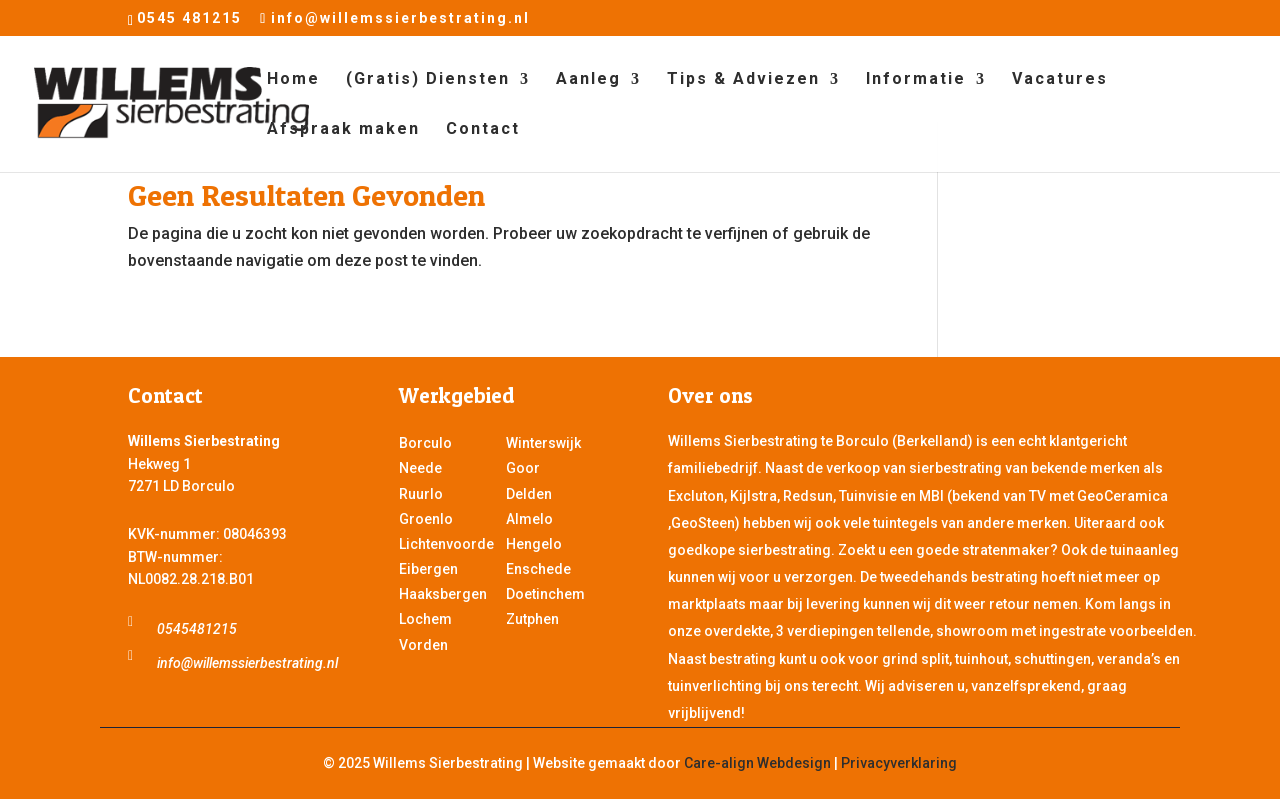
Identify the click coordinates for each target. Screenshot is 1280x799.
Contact (483, 130)
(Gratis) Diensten (428, 80)
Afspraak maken (343, 130)
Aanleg (588, 80)
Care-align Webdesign (757, 763)
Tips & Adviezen (743, 80)
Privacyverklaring (899, 763)
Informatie (916, 80)
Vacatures (1060, 80)
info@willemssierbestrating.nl (247, 663)
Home (293, 80)
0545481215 (197, 629)
